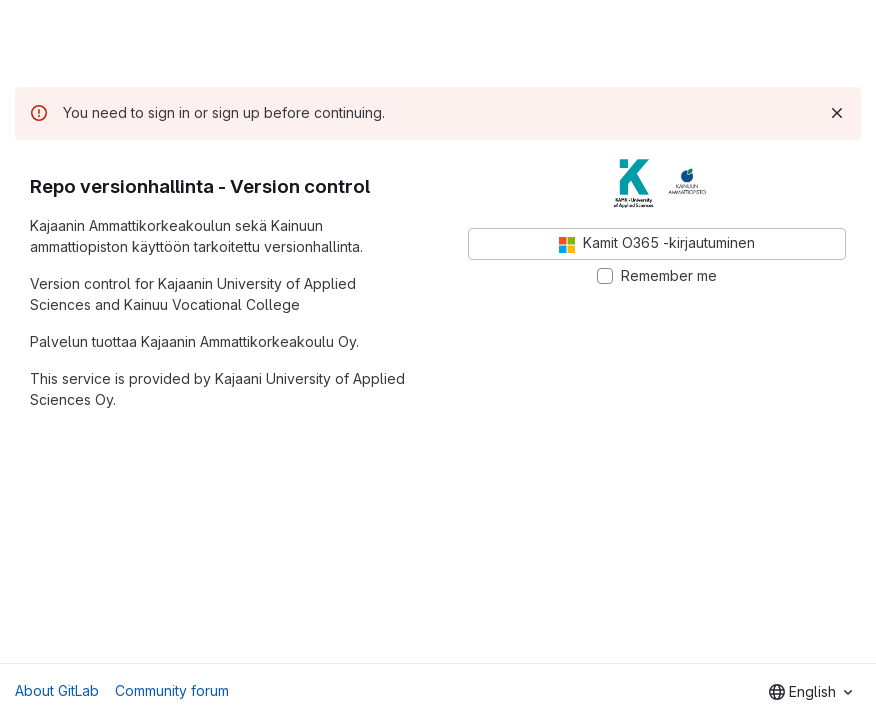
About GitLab (57, 690)
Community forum (172, 690)
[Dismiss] (837, 113)
